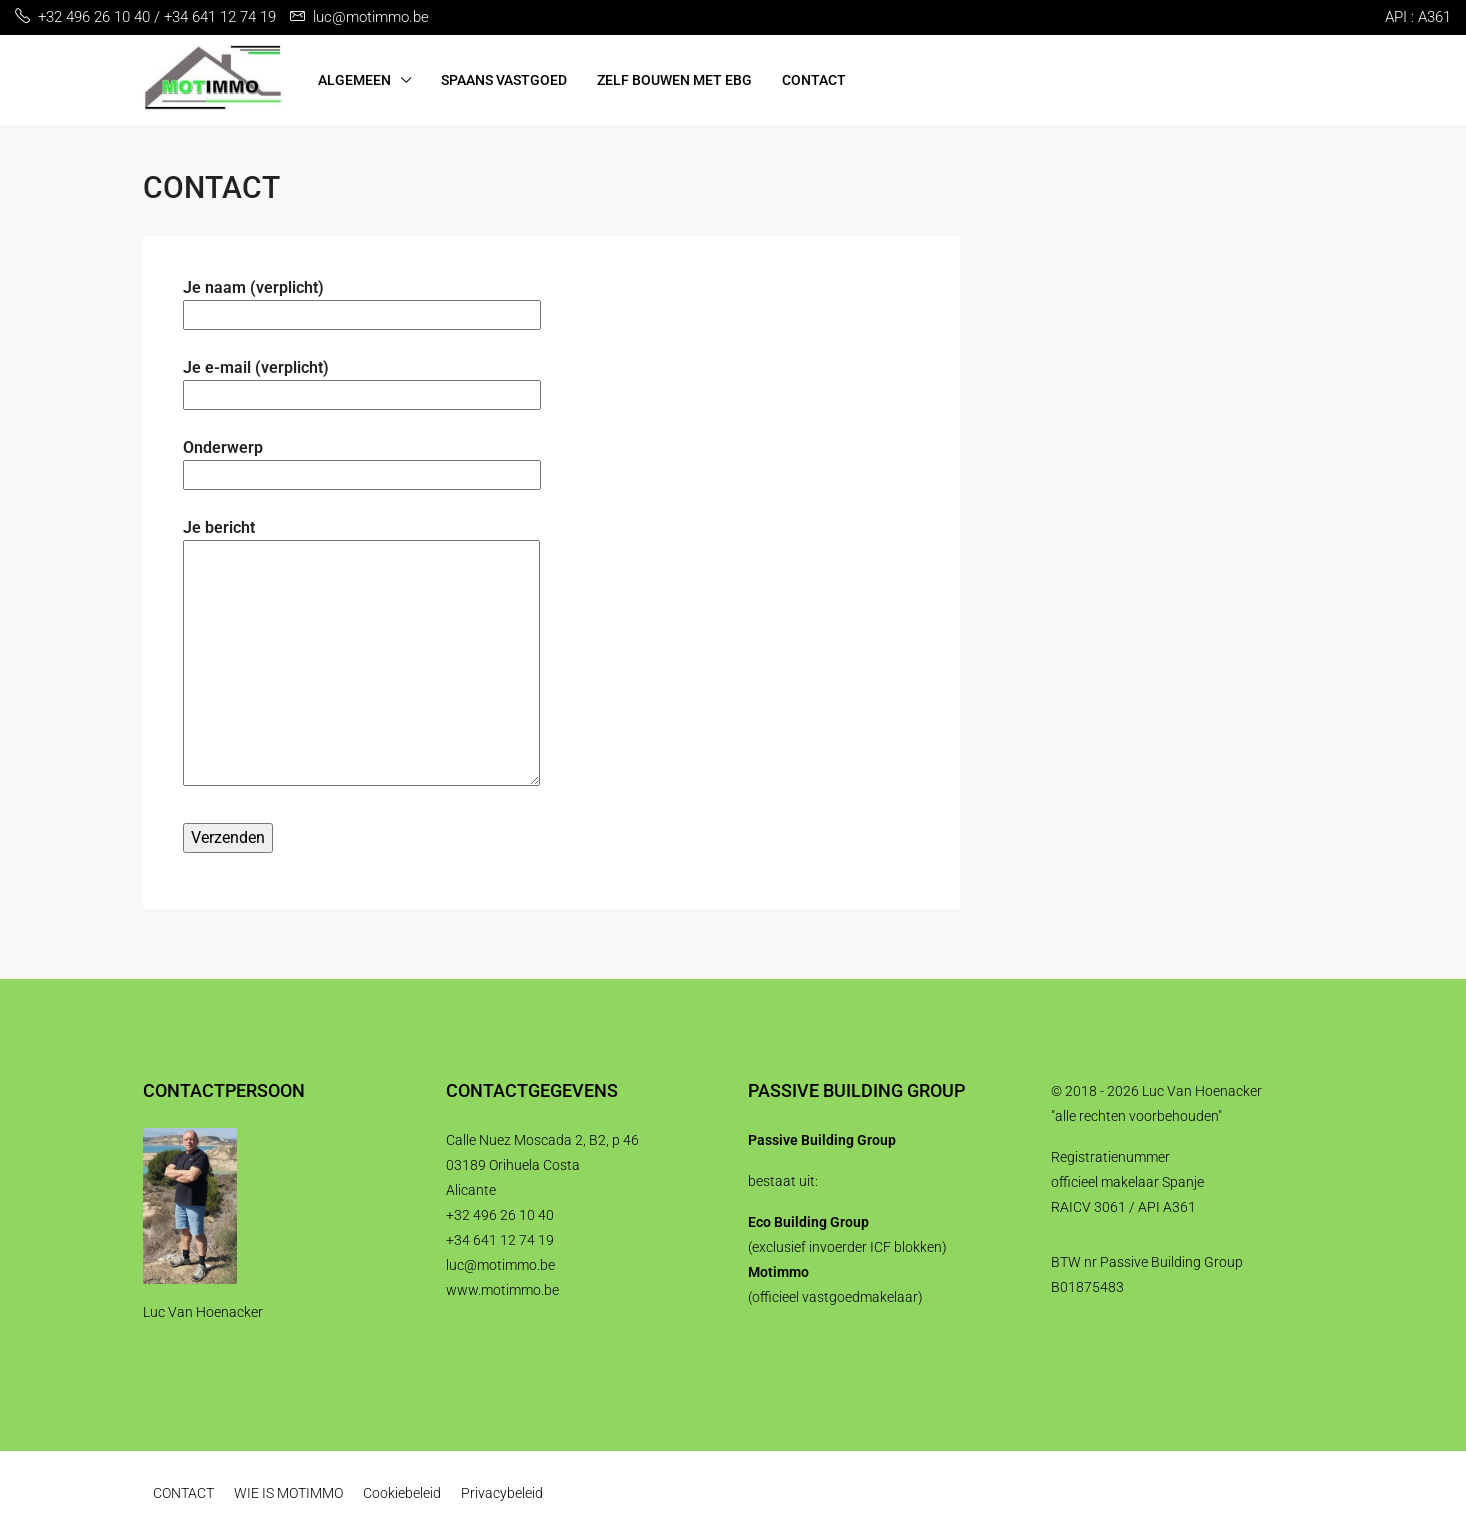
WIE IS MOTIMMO (288, 1493)
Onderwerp (362, 461)
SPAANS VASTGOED (504, 80)
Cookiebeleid (402, 1493)
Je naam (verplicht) (362, 301)
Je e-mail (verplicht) (362, 381)
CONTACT (814, 80)
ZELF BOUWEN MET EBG (674, 80)
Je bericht (361, 654)
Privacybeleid (502, 1493)
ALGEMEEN (354, 80)
